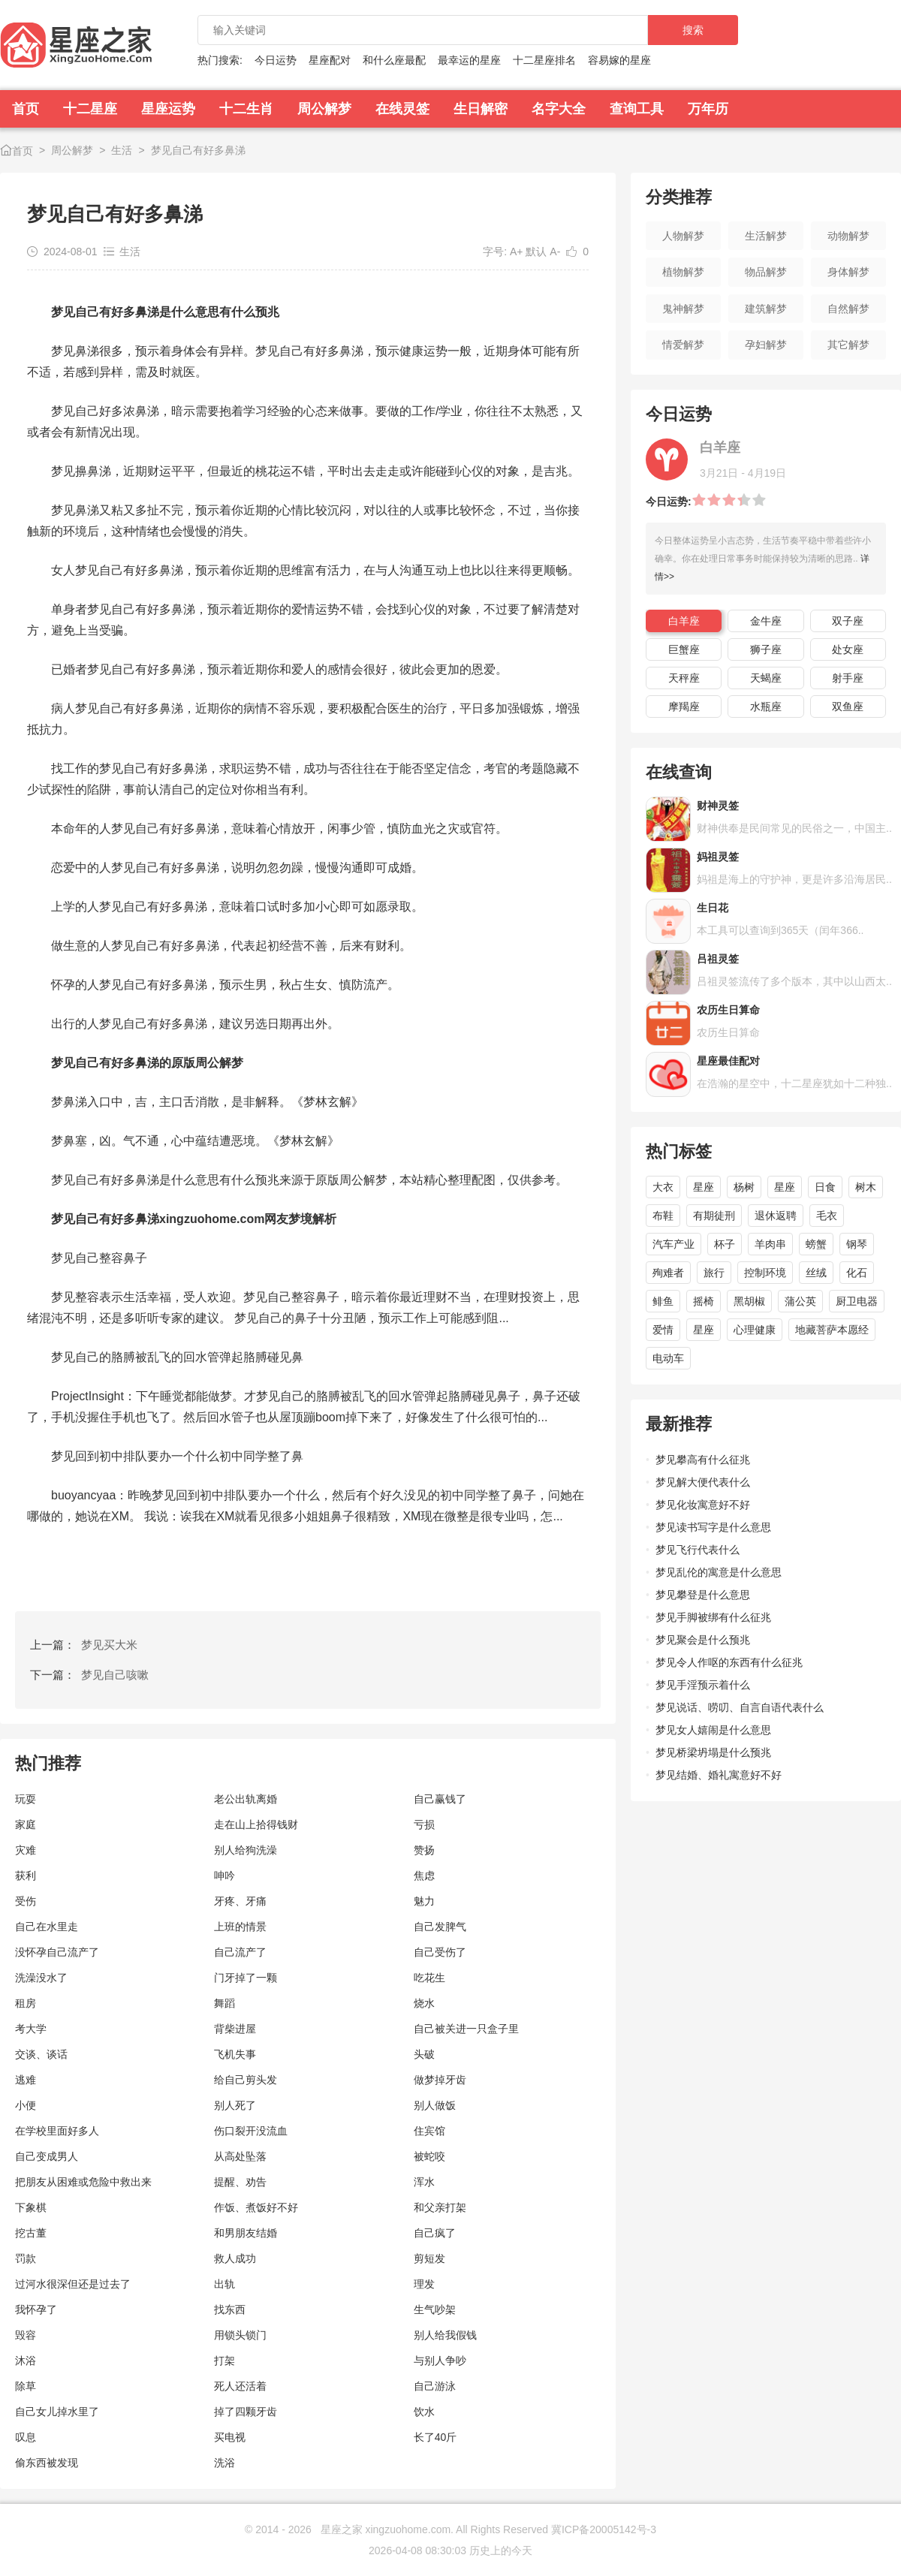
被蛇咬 (429, 2156)
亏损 (424, 1824)
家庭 (25, 1824)
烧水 (424, 2003)
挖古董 (31, 2233)
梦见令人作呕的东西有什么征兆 (729, 1662)
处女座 (847, 649)
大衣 (662, 1187)
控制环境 (765, 1273)
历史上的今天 (500, 2550)
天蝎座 (766, 678)
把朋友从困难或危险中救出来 (83, 2182)
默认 (536, 252)
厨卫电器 (857, 1301)
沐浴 (25, 2361)
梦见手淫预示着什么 (702, 1685)
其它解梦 (848, 345)
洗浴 (224, 2463)
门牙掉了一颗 (245, 1978)
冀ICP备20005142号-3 (603, 2529)
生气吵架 (435, 2309)
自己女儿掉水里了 (57, 2412)
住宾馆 (429, 2131)
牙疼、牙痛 (240, 1901)
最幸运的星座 (469, 60)
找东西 (230, 2309)
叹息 (25, 2437)
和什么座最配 (394, 60)
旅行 (714, 1273)
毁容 (25, 2335)
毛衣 (826, 1216)
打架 (224, 2361)
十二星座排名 (544, 60)
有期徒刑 (714, 1216)
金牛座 (766, 621)
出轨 (224, 2284)
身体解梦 (848, 272)
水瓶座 (766, 706)
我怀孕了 (36, 2309)
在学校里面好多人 (57, 2131)
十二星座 (90, 108)
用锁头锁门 (240, 2335)
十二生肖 (246, 108)
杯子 (724, 1244)
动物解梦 (848, 236)
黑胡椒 (749, 1301)
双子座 (847, 621)
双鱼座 (847, 706)
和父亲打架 (440, 2207)
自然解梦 (848, 309)
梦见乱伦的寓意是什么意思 (718, 1572)
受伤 (25, 1901)
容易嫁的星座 (619, 60)
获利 (25, 1875)
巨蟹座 (684, 649)
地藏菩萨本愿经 (832, 1330)
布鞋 (662, 1216)
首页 (25, 108)
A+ (516, 252)
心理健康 (755, 1330)
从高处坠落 (240, 2156)
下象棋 (31, 2207)
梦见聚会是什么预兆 (702, 1640)
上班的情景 (240, 1927)
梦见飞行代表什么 (697, 1550)
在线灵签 (402, 108)
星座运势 (168, 108)
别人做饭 (435, 2105)
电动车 (668, 1358)
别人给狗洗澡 (245, 1850)
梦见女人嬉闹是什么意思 (713, 1730)
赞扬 (424, 1850)
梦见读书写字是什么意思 (713, 1527)
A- (555, 252)
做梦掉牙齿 (440, 2080)
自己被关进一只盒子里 (466, 2029)
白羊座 (684, 621)
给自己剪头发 (245, 2080)
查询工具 (637, 108)
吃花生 (429, 1978)
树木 (865, 1187)
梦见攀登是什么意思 (702, 1595)
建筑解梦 (766, 309)
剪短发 (429, 2258)
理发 (424, 2284)
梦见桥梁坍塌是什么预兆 (713, 1752)
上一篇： (83, 1644)
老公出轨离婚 (245, 1799)
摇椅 (703, 1301)
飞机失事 (235, 2054)
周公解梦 (324, 108)
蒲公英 (800, 1301)
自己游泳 (435, 2386)
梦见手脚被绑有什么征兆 (713, 1617)
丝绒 (816, 1273)
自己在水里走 (46, 1927)
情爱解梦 (683, 345)
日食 (825, 1187)
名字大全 (559, 108)
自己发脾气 (440, 1927)
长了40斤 (435, 2437)
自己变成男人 (46, 2156)
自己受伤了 (440, 1952)
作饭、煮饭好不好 (256, 2207)
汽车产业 (673, 1244)
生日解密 (481, 108)
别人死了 (235, 2105)
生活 (121, 150)
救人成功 (235, 2258)
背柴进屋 (235, 2029)
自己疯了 (435, 2233)
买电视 (230, 2437)
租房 (25, 2003)
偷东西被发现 (46, 2463)
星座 (703, 1187)
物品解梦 (766, 272)
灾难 (25, 1850)
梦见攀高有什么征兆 (702, 1460)
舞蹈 (224, 2003)
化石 (856, 1273)
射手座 (847, 678)
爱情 (662, 1330)
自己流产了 (240, 1952)
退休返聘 (776, 1216)
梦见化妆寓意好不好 (702, 1505)
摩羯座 (684, 706)
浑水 (424, 2182)
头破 (424, 2054)
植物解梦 (683, 272)
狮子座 (766, 649)
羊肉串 (770, 1244)
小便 (25, 2105)
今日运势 (276, 60)
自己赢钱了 (440, 1799)
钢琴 (856, 1244)
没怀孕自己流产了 (57, 1952)
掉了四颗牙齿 (245, 2412)
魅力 (424, 1901)
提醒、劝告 (240, 2182)
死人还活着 (240, 2386)
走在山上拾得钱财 (256, 1824)
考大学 (31, 2029)
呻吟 (224, 1875)
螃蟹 (816, 1244)
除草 (25, 2386)
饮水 (424, 2412)
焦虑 (424, 1875)
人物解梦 (683, 236)
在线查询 (679, 772)
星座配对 (330, 60)
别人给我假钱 (445, 2335)
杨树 (744, 1187)
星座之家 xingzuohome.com (386, 2529)
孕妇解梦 (766, 345)
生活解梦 (766, 236)
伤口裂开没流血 (251, 2131)
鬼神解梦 (683, 309)
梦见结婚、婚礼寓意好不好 (718, 1775)
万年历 (708, 108)
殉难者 (668, 1273)
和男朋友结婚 (245, 2233)
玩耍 (25, 1799)
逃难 (25, 2080)
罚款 (25, 2258)
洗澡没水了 (41, 1978)
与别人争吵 (440, 2361)
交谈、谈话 (41, 2054)
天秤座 (684, 678)
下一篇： (89, 1674)
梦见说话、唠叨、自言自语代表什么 (739, 1707)
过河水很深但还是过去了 (73, 2284)
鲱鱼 (662, 1301)
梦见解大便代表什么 (702, 1482)
